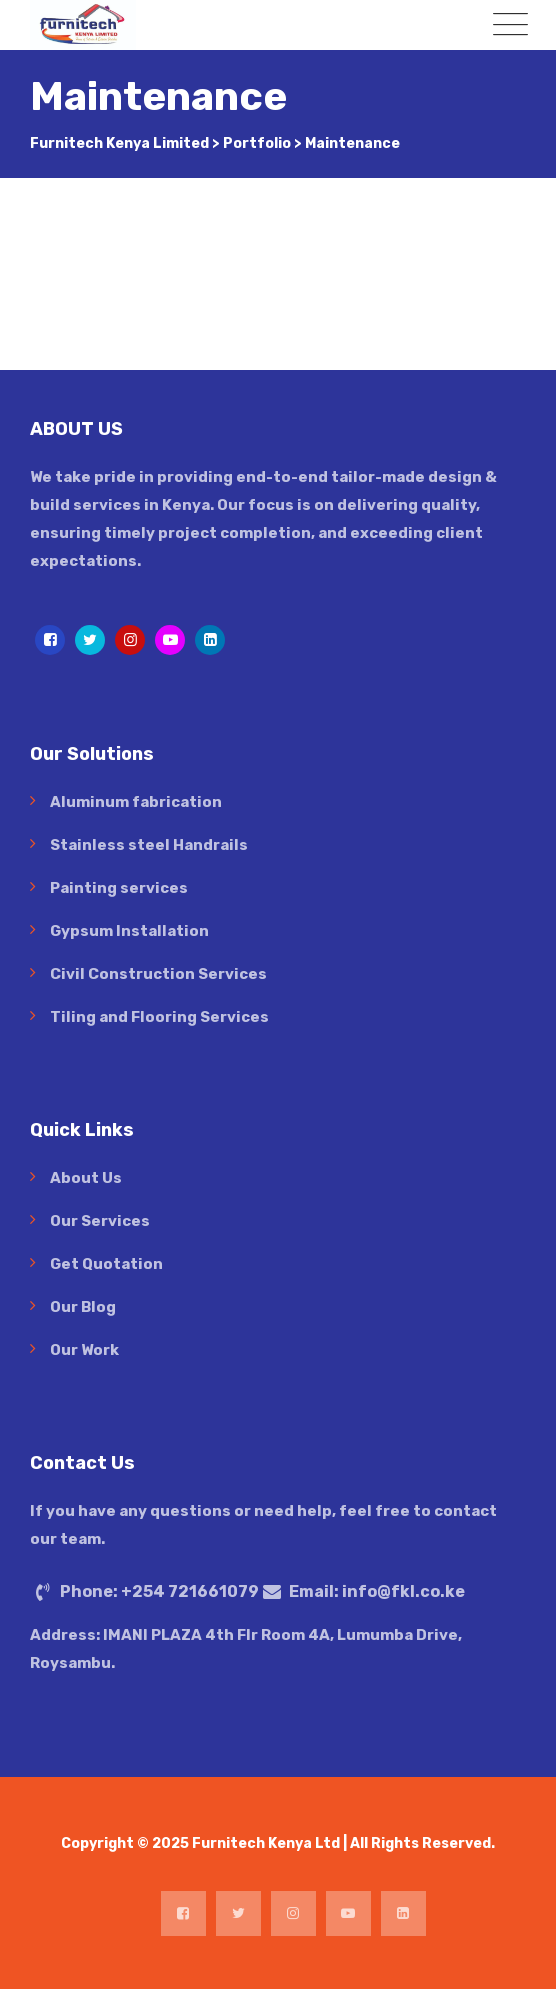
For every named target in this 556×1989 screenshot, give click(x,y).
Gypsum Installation (129, 931)
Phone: (159, 1591)
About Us (86, 1178)
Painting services (119, 888)
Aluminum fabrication (136, 802)
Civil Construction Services (158, 974)
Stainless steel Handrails (149, 845)
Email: (377, 1591)
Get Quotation (106, 1264)
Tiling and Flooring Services (159, 1017)
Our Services (100, 1221)
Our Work (84, 1350)
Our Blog (83, 1307)
